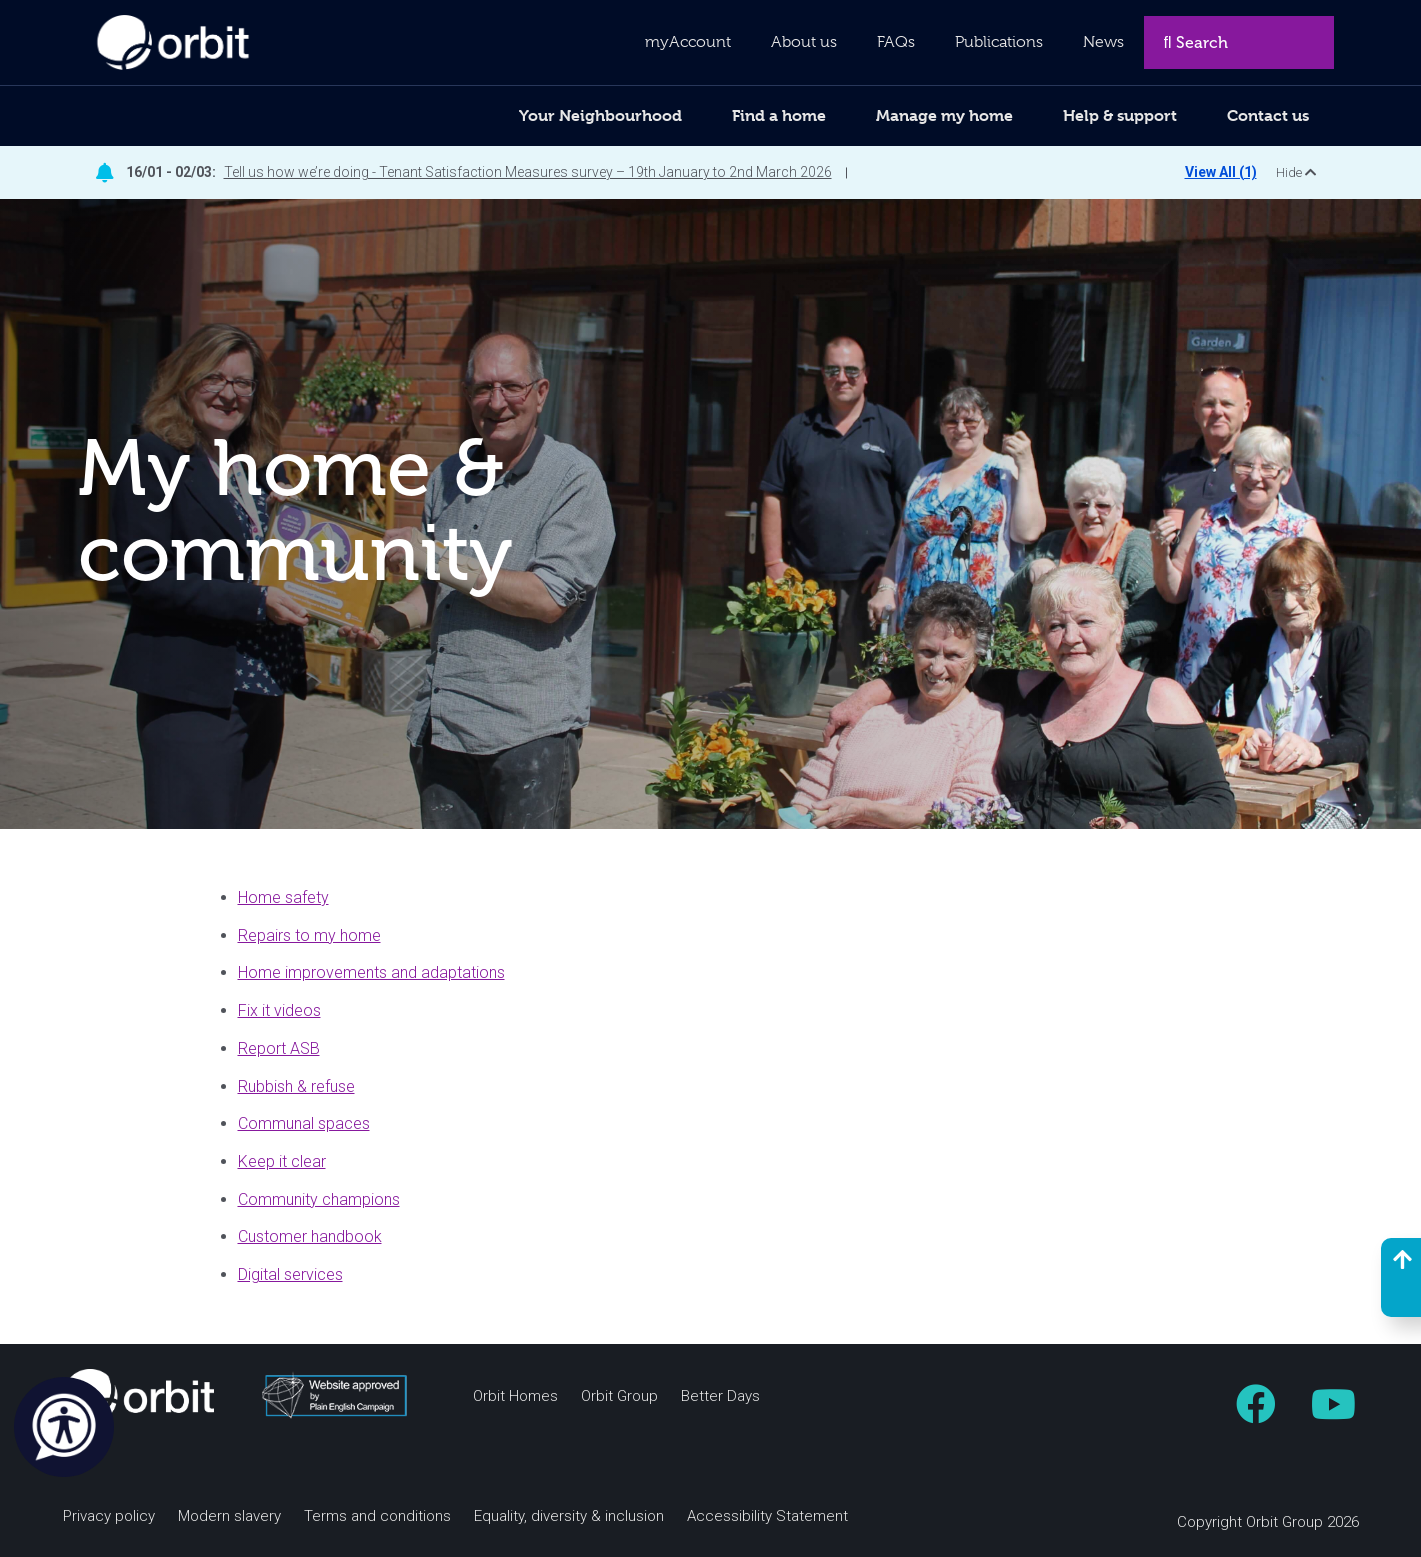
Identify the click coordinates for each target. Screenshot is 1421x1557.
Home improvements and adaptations (371, 972)
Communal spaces (304, 1123)
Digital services (290, 1274)
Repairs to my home (309, 935)
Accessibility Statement (767, 1516)
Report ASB (279, 1048)
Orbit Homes (515, 1396)
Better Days (720, 1396)
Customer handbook (310, 1236)
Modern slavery (229, 1516)
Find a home (779, 115)
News (1103, 42)
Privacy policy (109, 1516)
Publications (999, 42)
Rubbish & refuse (296, 1086)
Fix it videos (279, 1010)
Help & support (1120, 115)
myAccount (688, 42)
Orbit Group (619, 1396)
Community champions (319, 1199)
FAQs (896, 42)
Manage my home (944, 115)
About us (804, 42)
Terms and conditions (377, 1516)
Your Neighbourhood (600, 115)
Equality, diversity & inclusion (569, 1516)
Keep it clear (282, 1161)
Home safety (283, 897)
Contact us (1268, 115)
